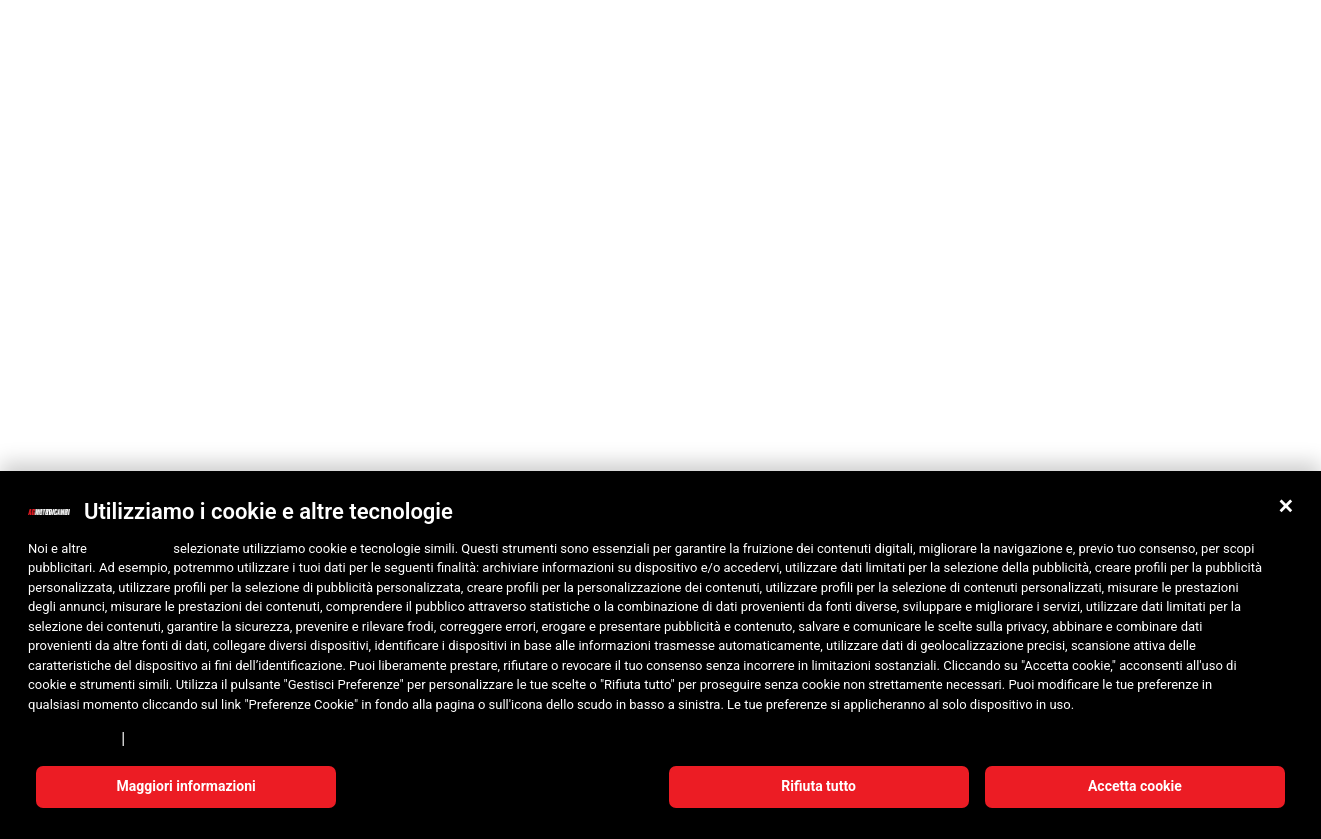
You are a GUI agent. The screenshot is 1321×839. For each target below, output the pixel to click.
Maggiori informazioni (186, 786)
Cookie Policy (174, 738)
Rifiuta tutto (818, 786)
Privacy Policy (71, 738)
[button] (1286, 506)
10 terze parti (130, 548)
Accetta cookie (1135, 786)
